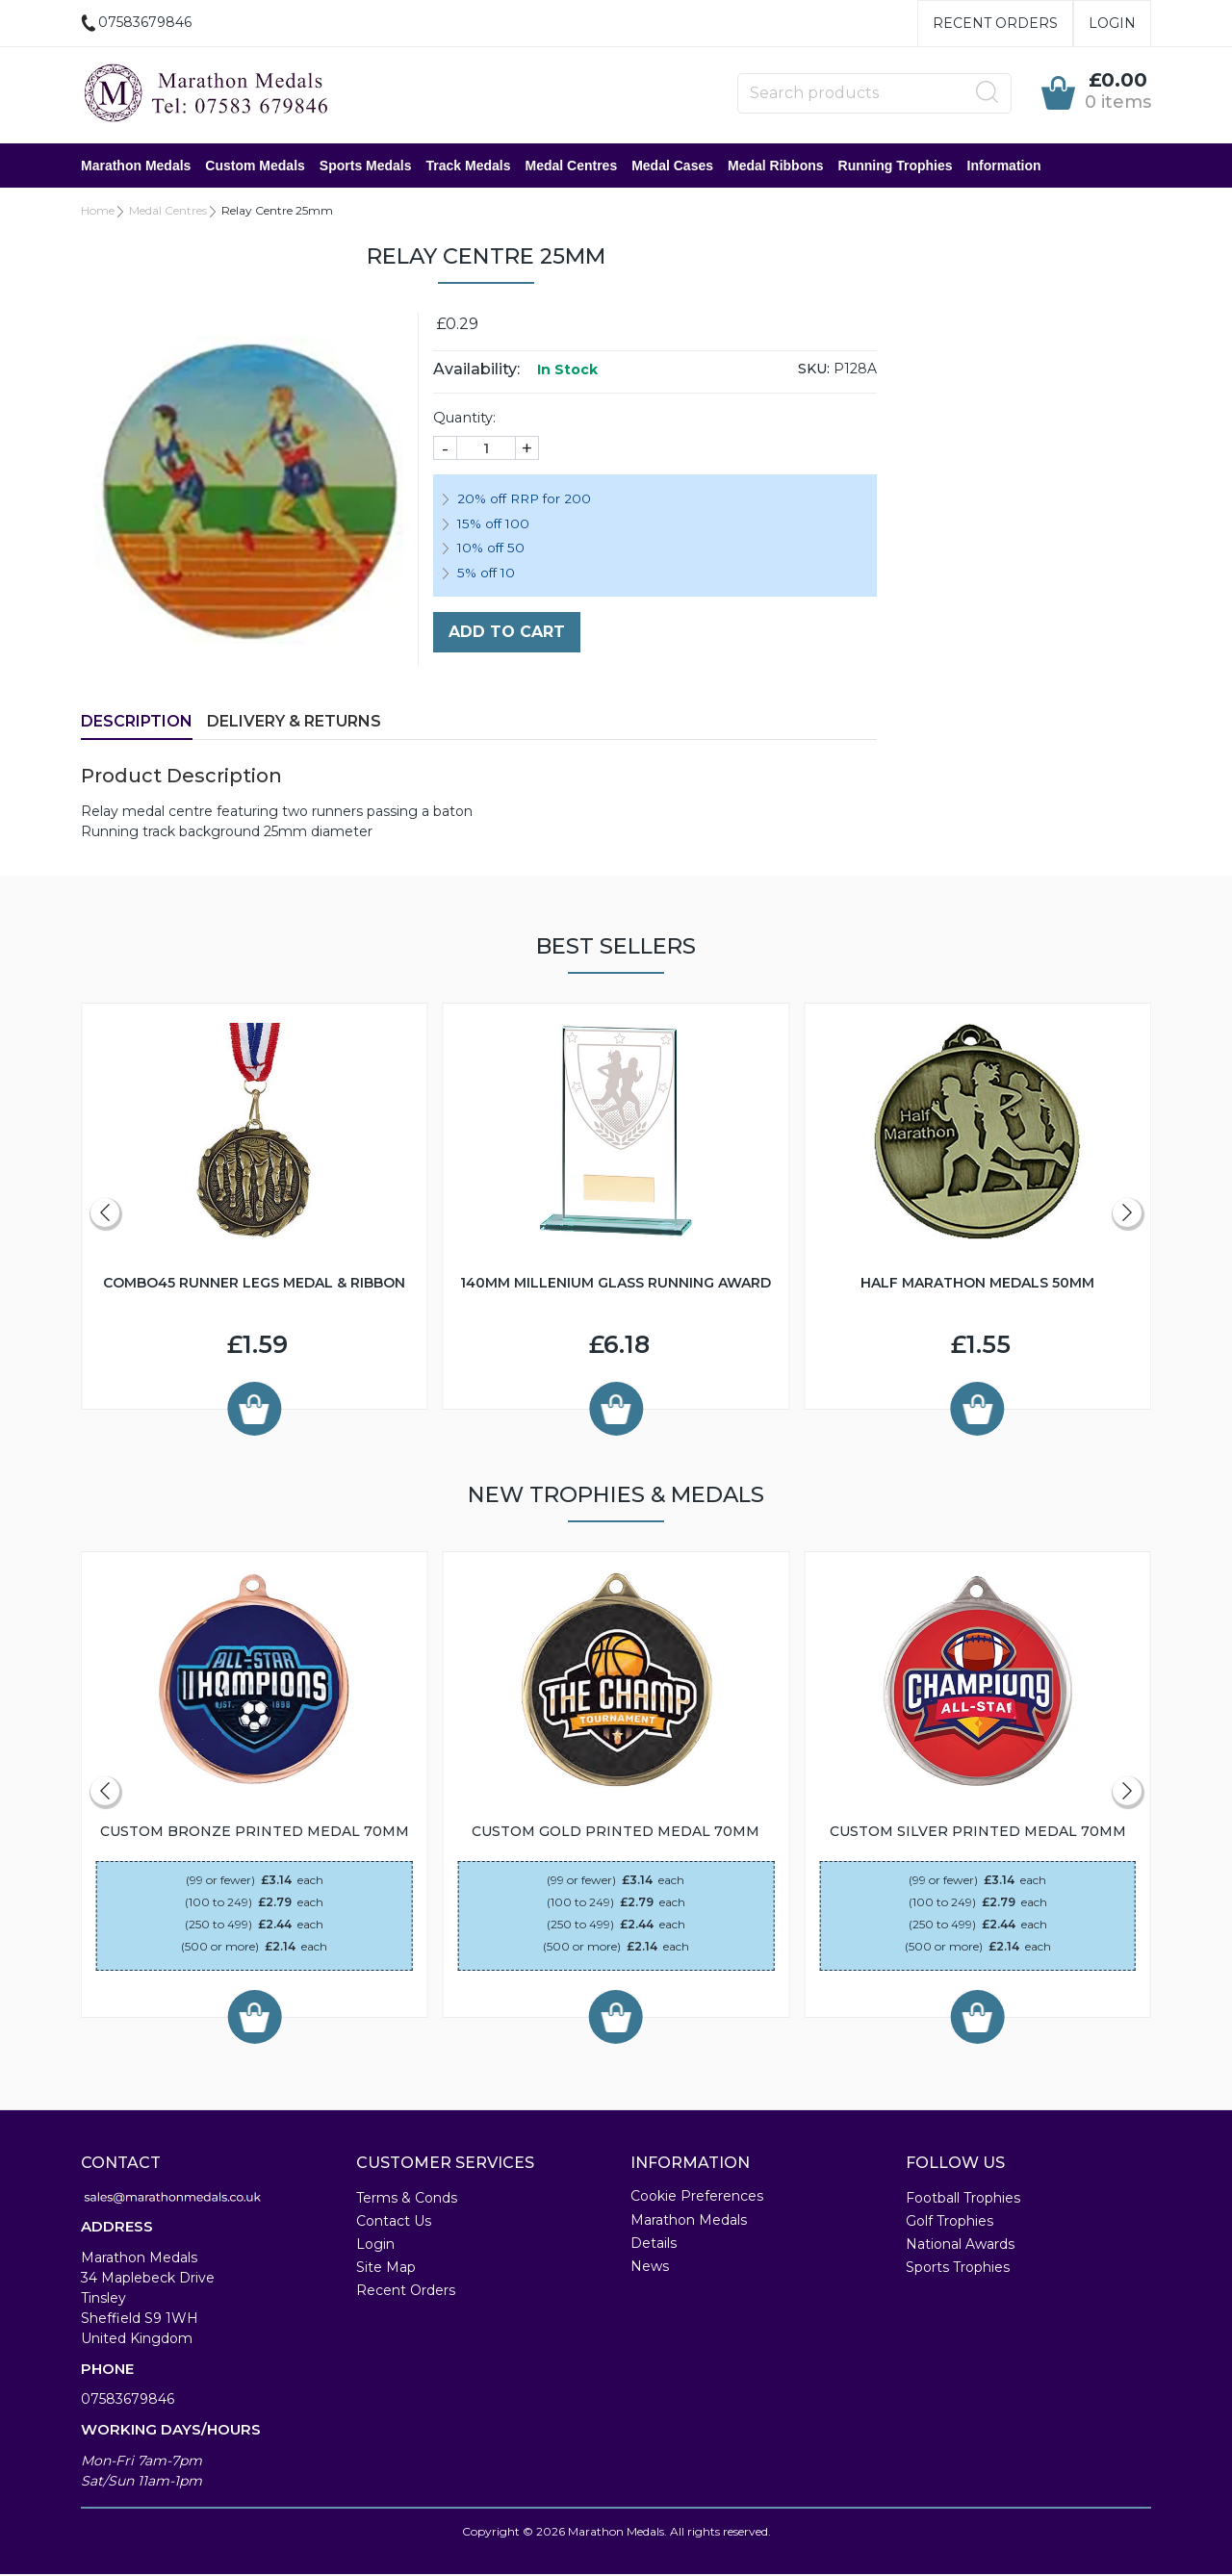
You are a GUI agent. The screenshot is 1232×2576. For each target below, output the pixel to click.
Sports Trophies (958, 2269)
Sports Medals (366, 166)
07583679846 (127, 2401)
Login (1112, 23)
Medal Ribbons (776, 166)
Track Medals (468, 166)
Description (136, 723)
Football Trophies (963, 2199)
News (649, 2268)
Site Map (386, 2269)
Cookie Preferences (696, 2197)
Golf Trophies (949, 2223)
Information (1004, 166)
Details (653, 2245)
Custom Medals (254, 166)
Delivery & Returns (294, 723)
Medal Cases (672, 166)
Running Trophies (895, 166)
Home (98, 212)
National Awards (960, 2246)
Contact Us (393, 2223)
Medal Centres (571, 166)
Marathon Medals (136, 166)
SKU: (814, 370)
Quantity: (464, 419)
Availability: (476, 371)
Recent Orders (995, 23)
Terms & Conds (406, 2199)
